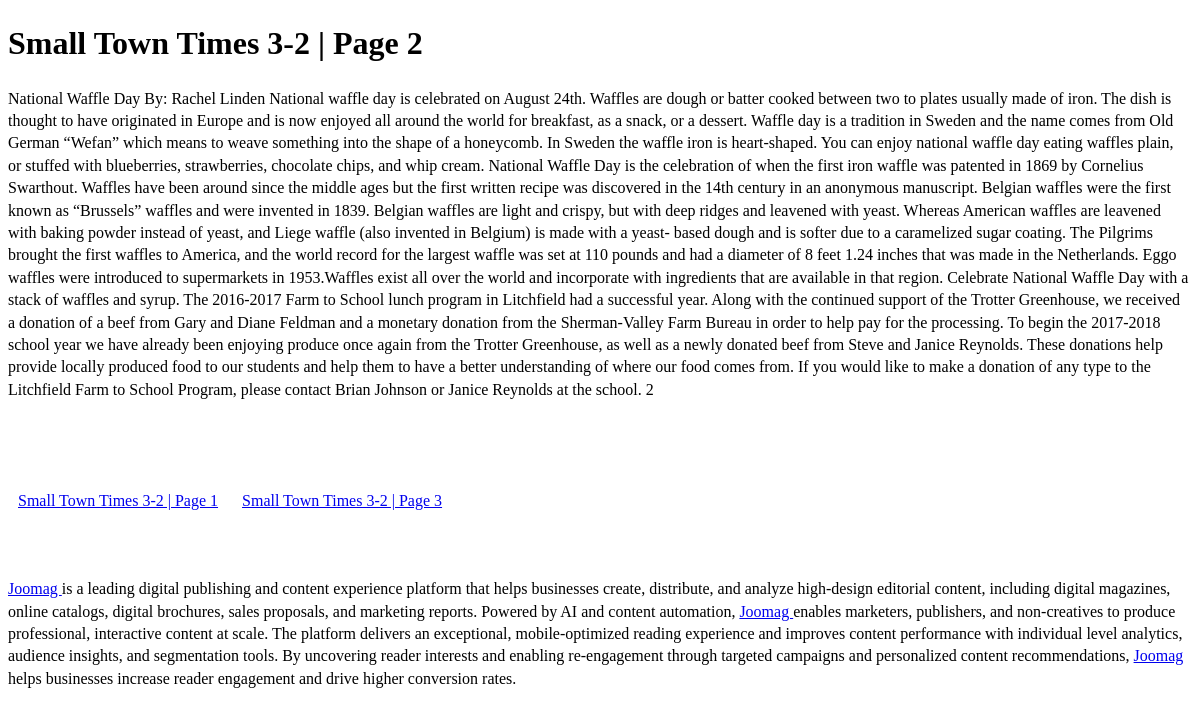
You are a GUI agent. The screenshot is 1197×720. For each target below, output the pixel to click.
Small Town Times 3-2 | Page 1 (118, 500)
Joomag (35, 588)
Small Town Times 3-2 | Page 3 (342, 500)
